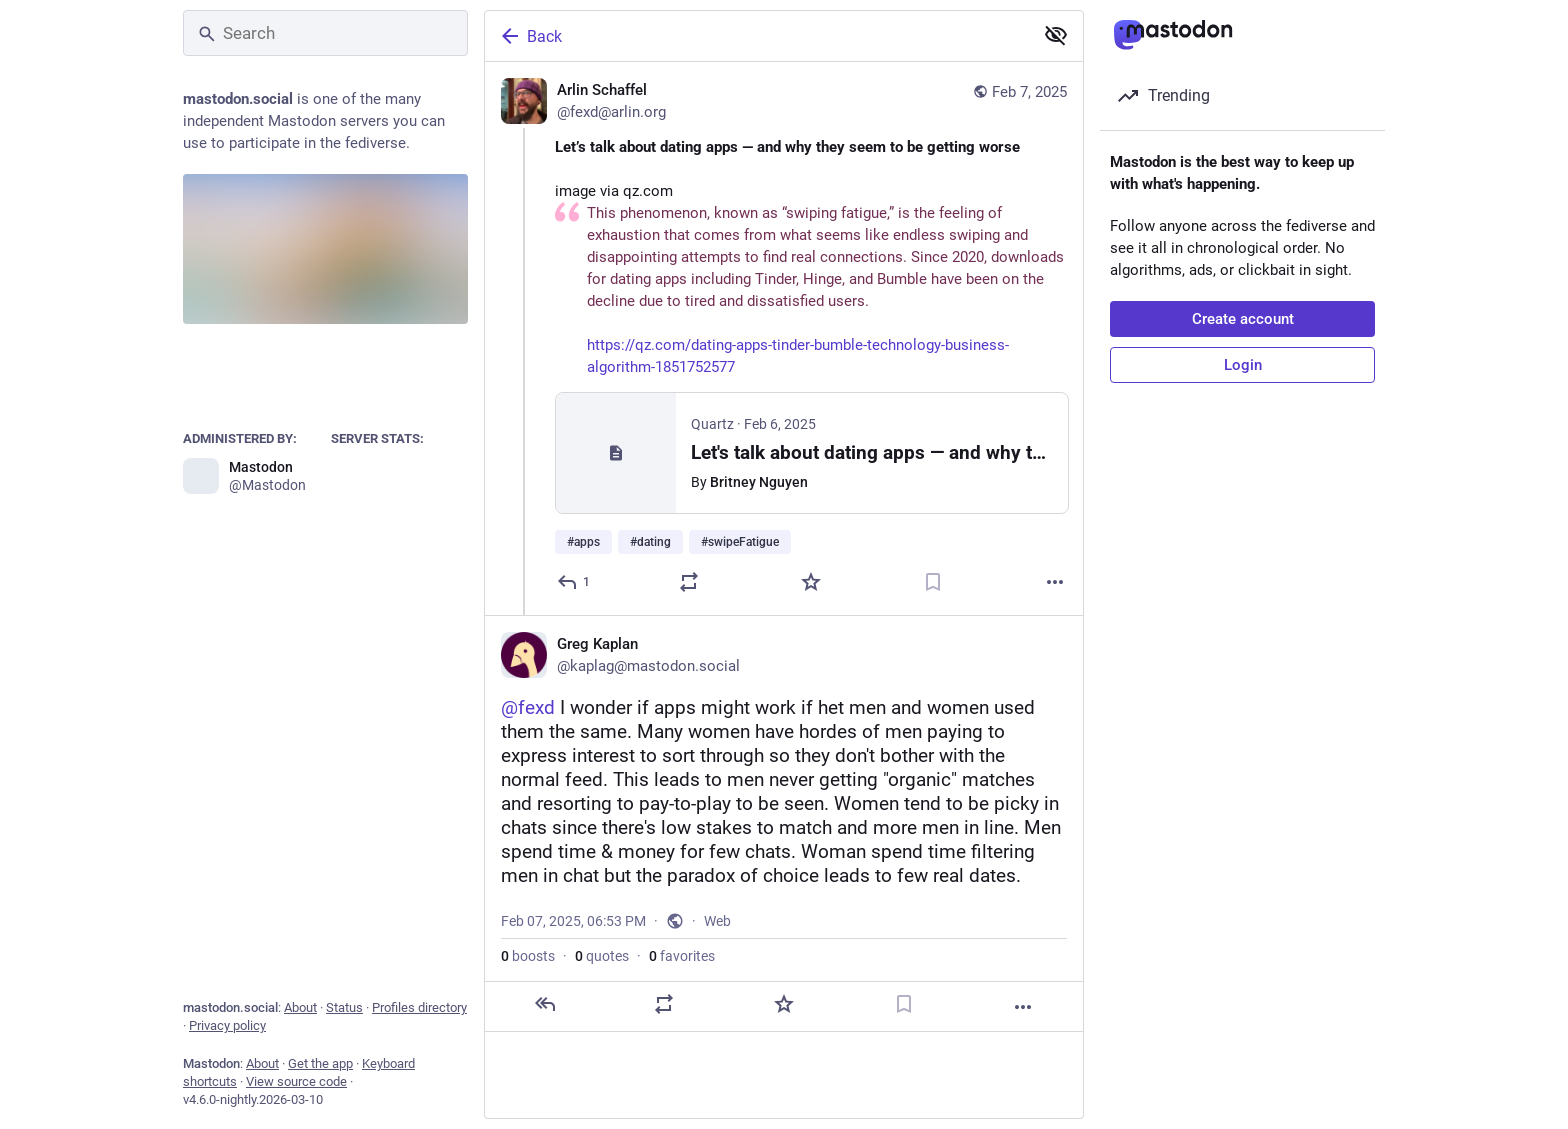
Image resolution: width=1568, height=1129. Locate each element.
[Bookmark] (933, 582)
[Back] (757, 36)
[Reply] (574, 582)
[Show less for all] (1056, 35)
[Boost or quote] (689, 582)
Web (717, 921)
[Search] (325, 33)
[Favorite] (811, 582)
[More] (1055, 582)
